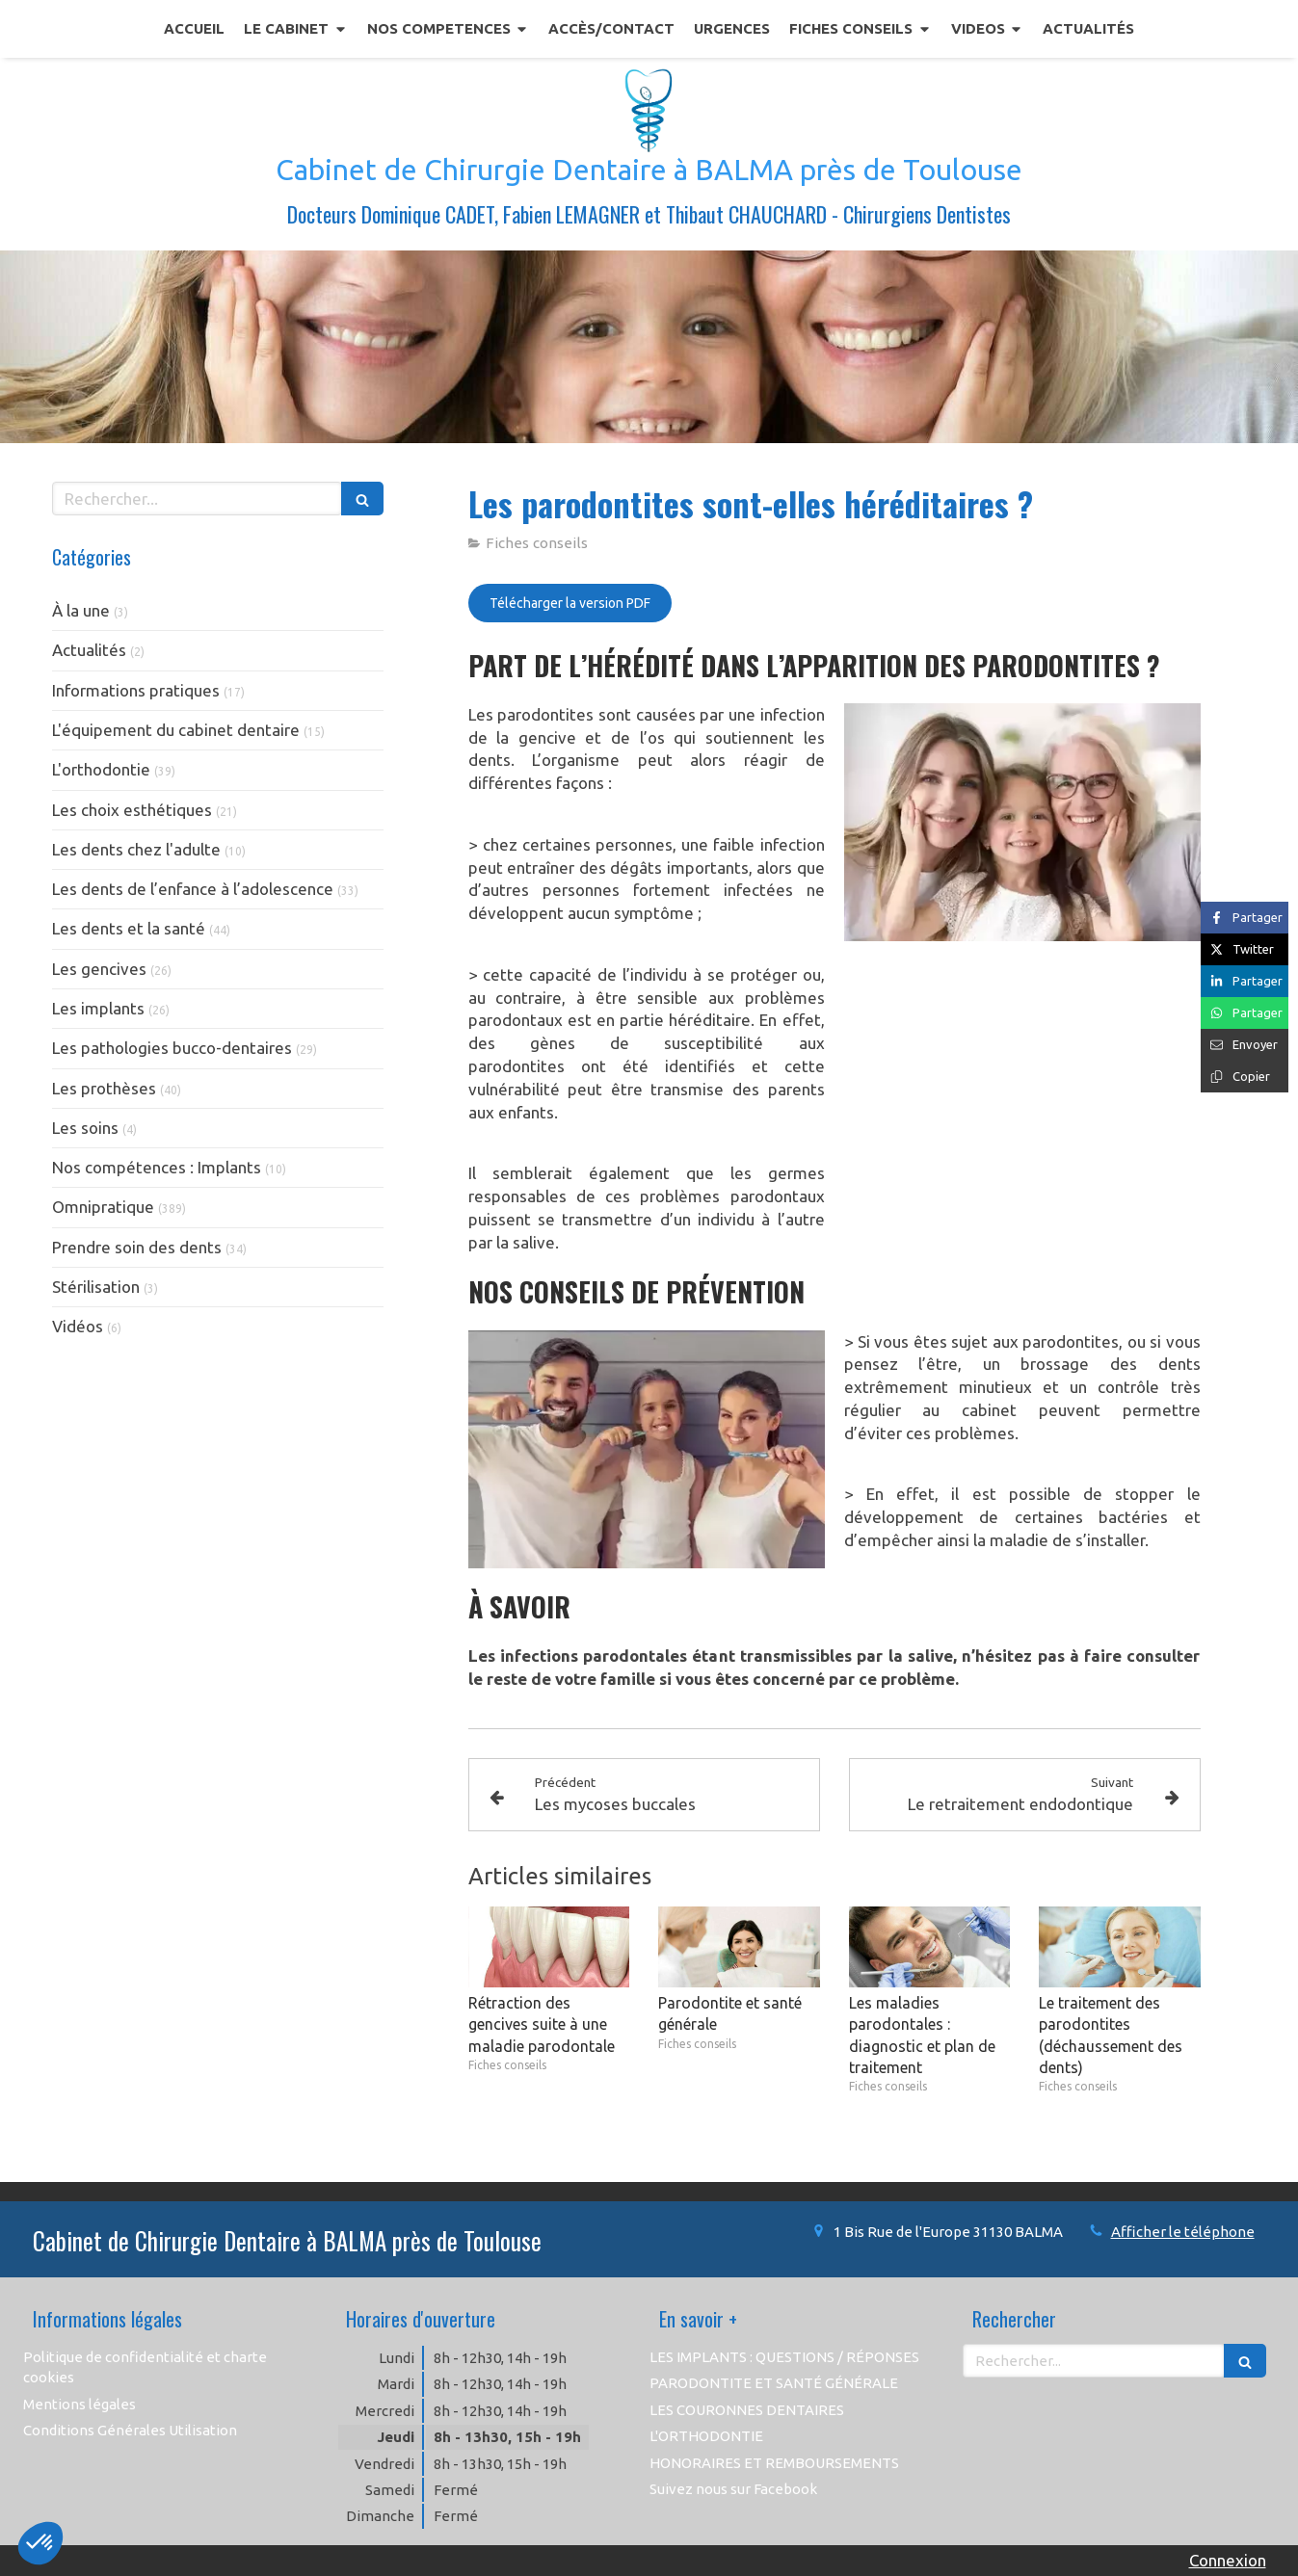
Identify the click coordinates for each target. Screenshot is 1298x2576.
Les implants (98, 1008)
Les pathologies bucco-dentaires (172, 1047)
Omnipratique (103, 1206)
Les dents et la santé (128, 928)
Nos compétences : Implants (156, 1167)
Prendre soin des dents (137, 1247)
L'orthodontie (101, 769)
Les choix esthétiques (132, 810)
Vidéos (77, 1326)
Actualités (89, 650)
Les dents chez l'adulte (136, 849)
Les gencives (99, 968)
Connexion (1227, 2560)
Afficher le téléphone (1183, 2231)
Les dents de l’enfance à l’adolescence (192, 889)
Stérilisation (96, 1286)
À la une (81, 610)
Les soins (85, 1127)
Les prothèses (104, 1088)
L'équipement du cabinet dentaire (176, 730)
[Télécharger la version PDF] (570, 603)
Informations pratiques (136, 690)
